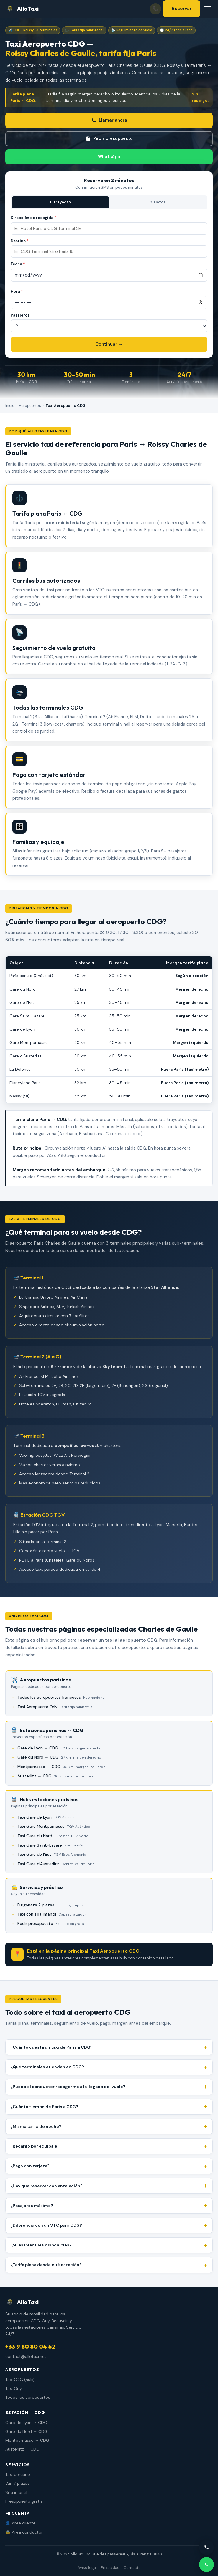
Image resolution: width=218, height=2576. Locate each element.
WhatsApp (109, 156)
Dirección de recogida (33, 217)
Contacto (132, 2567)
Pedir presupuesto (109, 138)
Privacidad (110, 2567)
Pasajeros (20, 315)
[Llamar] (206, 2547)
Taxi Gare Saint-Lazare (50, 1845)
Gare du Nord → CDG (59, 1757)
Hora (17, 291)
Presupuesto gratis (23, 2501)
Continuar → (109, 344)
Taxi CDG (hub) (20, 2379)
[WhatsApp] (206, 2564)
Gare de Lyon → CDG (59, 1748)
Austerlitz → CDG (57, 1776)
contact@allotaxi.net (25, 2356)
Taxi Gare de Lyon (46, 1817)
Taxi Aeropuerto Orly (55, 1707)
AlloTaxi (22, 8)
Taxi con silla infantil (51, 1914)
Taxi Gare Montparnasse (53, 1827)
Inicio (9, 405)
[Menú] (207, 9)
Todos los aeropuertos (27, 2397)
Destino (20, 241)
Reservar (181, 8)
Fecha (18, 263)
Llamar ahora (109, 120)
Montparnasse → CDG (61, 1767)
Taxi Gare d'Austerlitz (55, 1864)
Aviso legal (87, 2567)
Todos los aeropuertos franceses (61, 1698)
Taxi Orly (13, 2388)
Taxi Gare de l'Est (51, 1854)
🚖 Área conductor (24, 2532)
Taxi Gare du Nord (52, 1836)
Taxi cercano (17, 2474)
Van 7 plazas (17, 2483)
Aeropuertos (30, 405)
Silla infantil (16, 2492)
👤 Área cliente (20, 2523)
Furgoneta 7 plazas (50, 1905)
